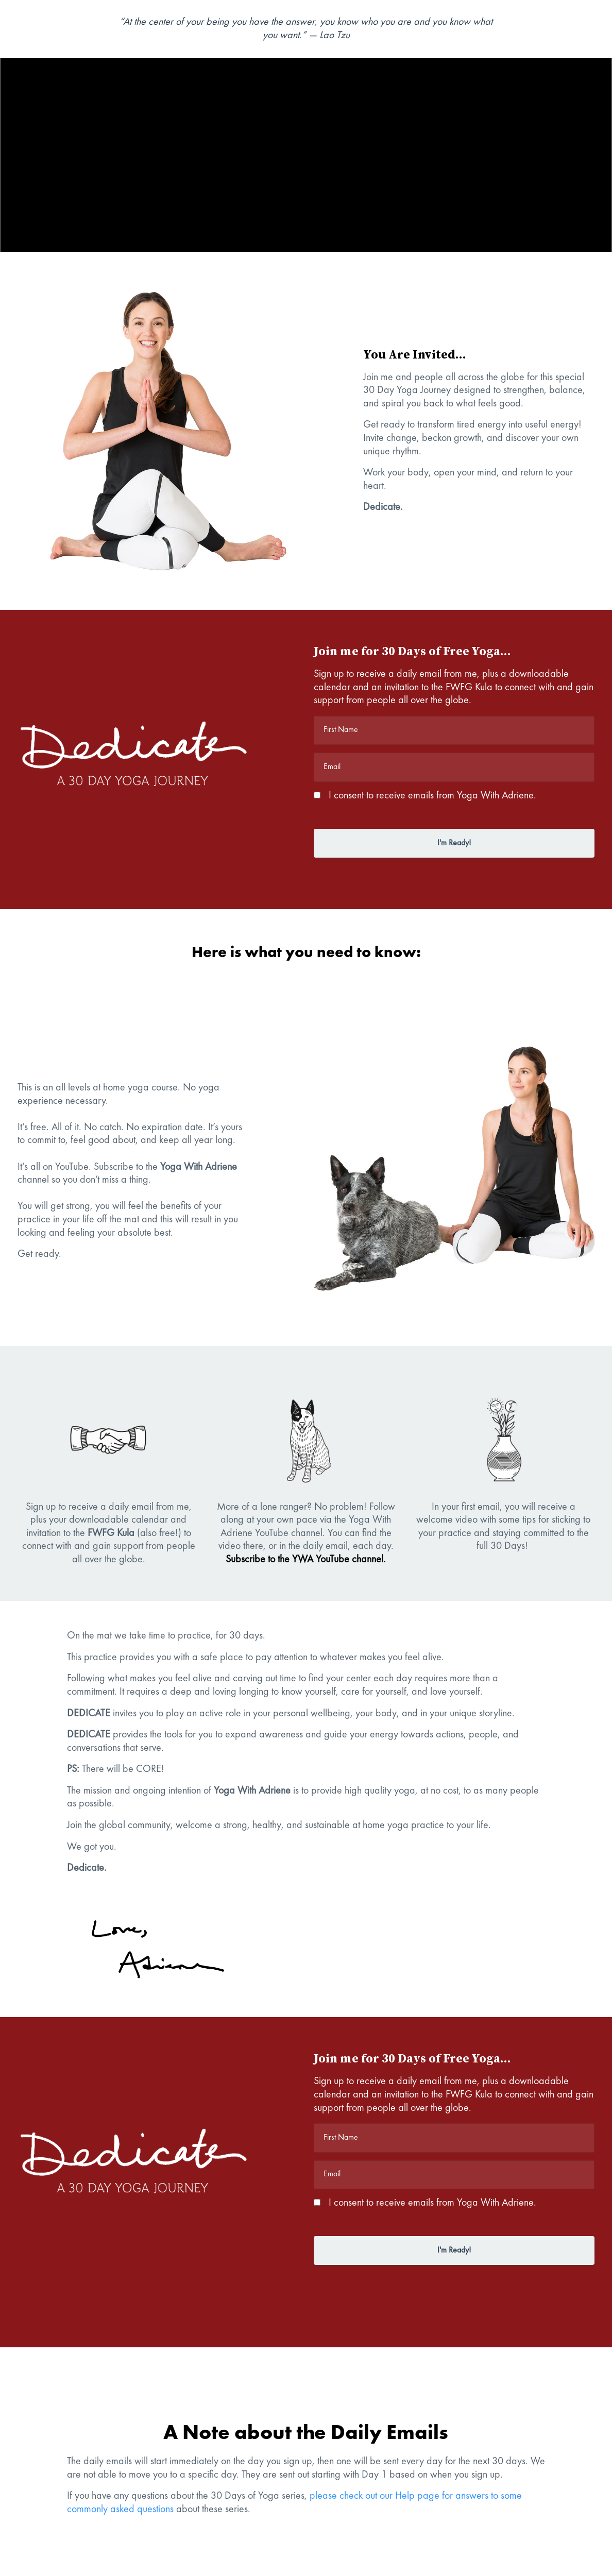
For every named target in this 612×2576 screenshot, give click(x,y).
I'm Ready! (454, 843)
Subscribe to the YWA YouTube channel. (306, 1560)
